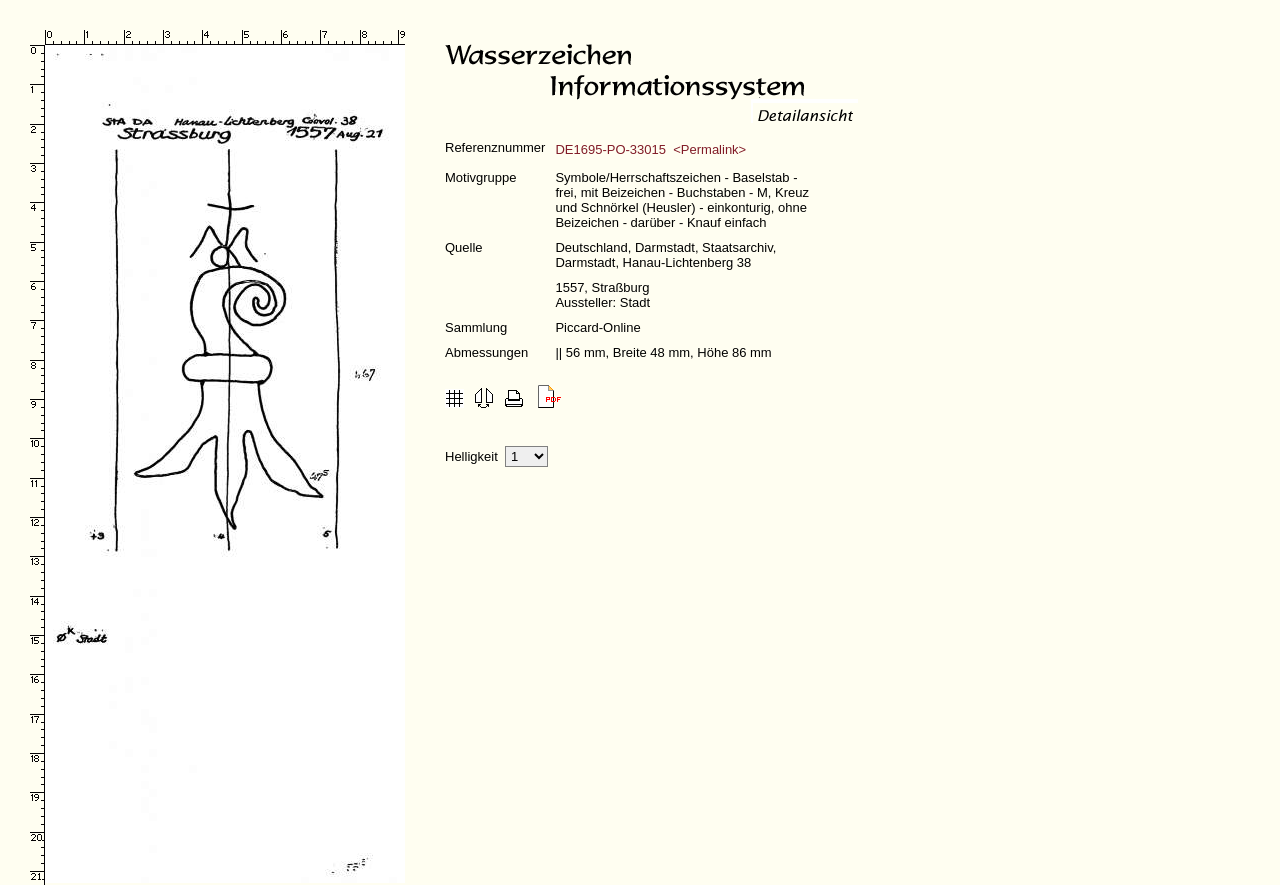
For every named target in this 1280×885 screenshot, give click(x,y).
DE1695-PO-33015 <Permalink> (650, 149)
